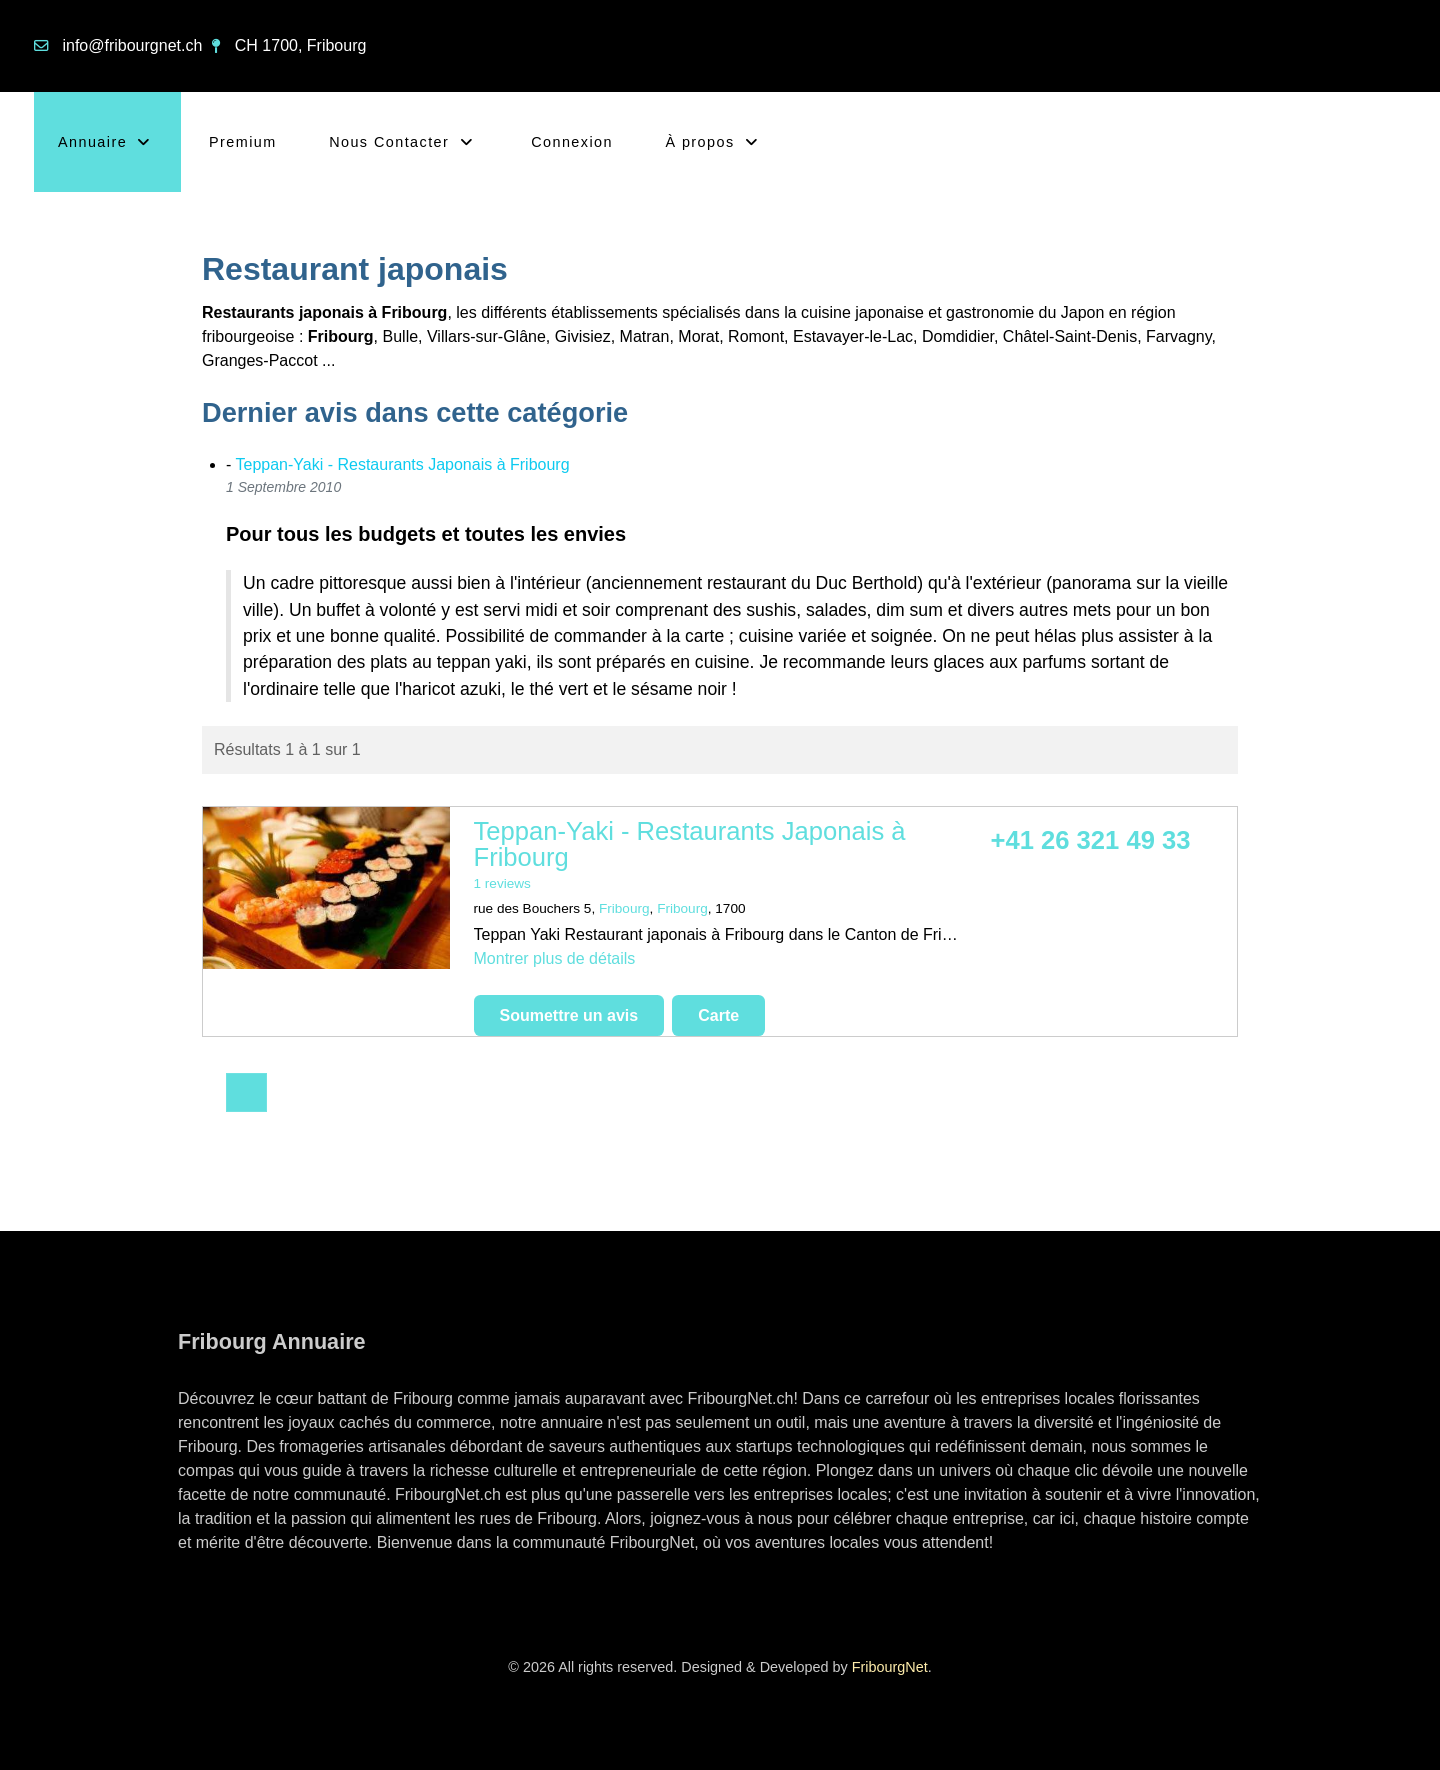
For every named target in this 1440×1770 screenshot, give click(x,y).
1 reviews (502, 883)
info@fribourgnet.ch (132, 45)
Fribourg (624, 908)
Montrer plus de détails (555, 958)
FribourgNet (890, 1667)
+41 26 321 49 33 (1091, 840)
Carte (718, 1015)
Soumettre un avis (569, 1015)
